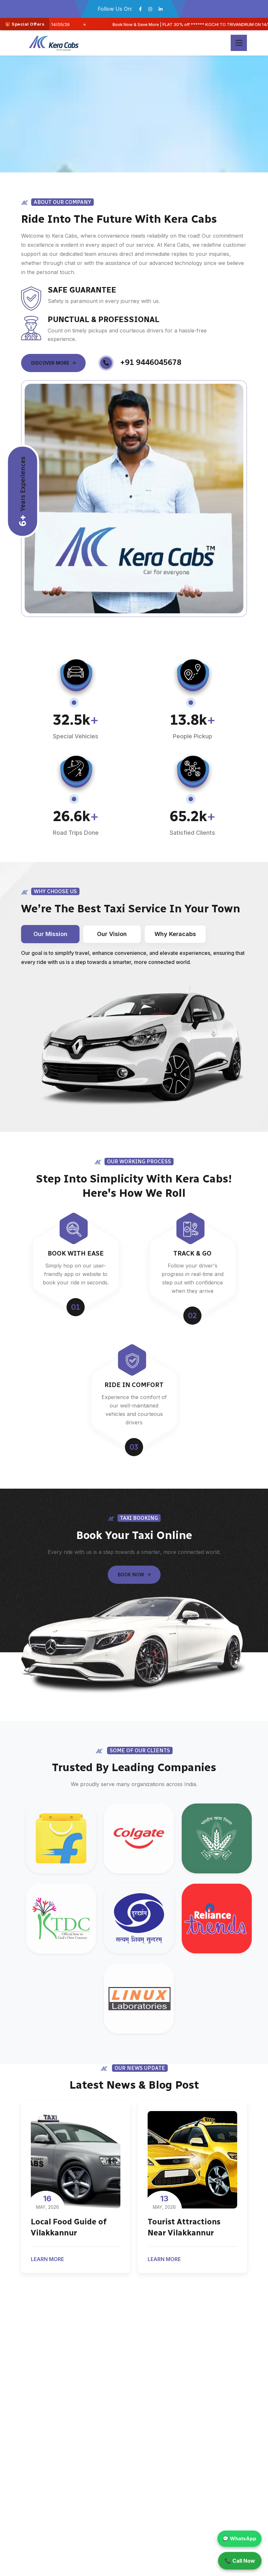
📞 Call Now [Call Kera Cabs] (240, 2560)
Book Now (134, 1574)
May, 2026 (47, 2202)
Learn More (48, 2259)
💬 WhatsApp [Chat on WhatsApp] (239, 2538)
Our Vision (112, 934)
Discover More (53, 363)
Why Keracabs (175, 934)
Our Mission (50, 934)
